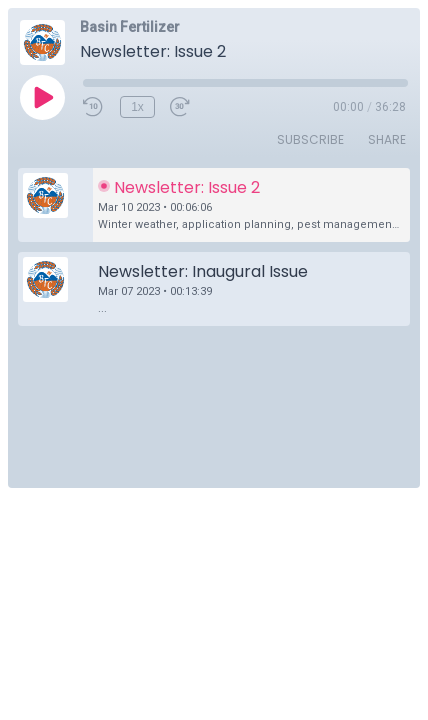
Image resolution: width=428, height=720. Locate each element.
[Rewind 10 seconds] (94, 107)
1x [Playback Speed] (137, 107)
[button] (214, 205)
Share (387, 139)
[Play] (42, 97)
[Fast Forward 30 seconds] (181, 107)
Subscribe (310, 139)
